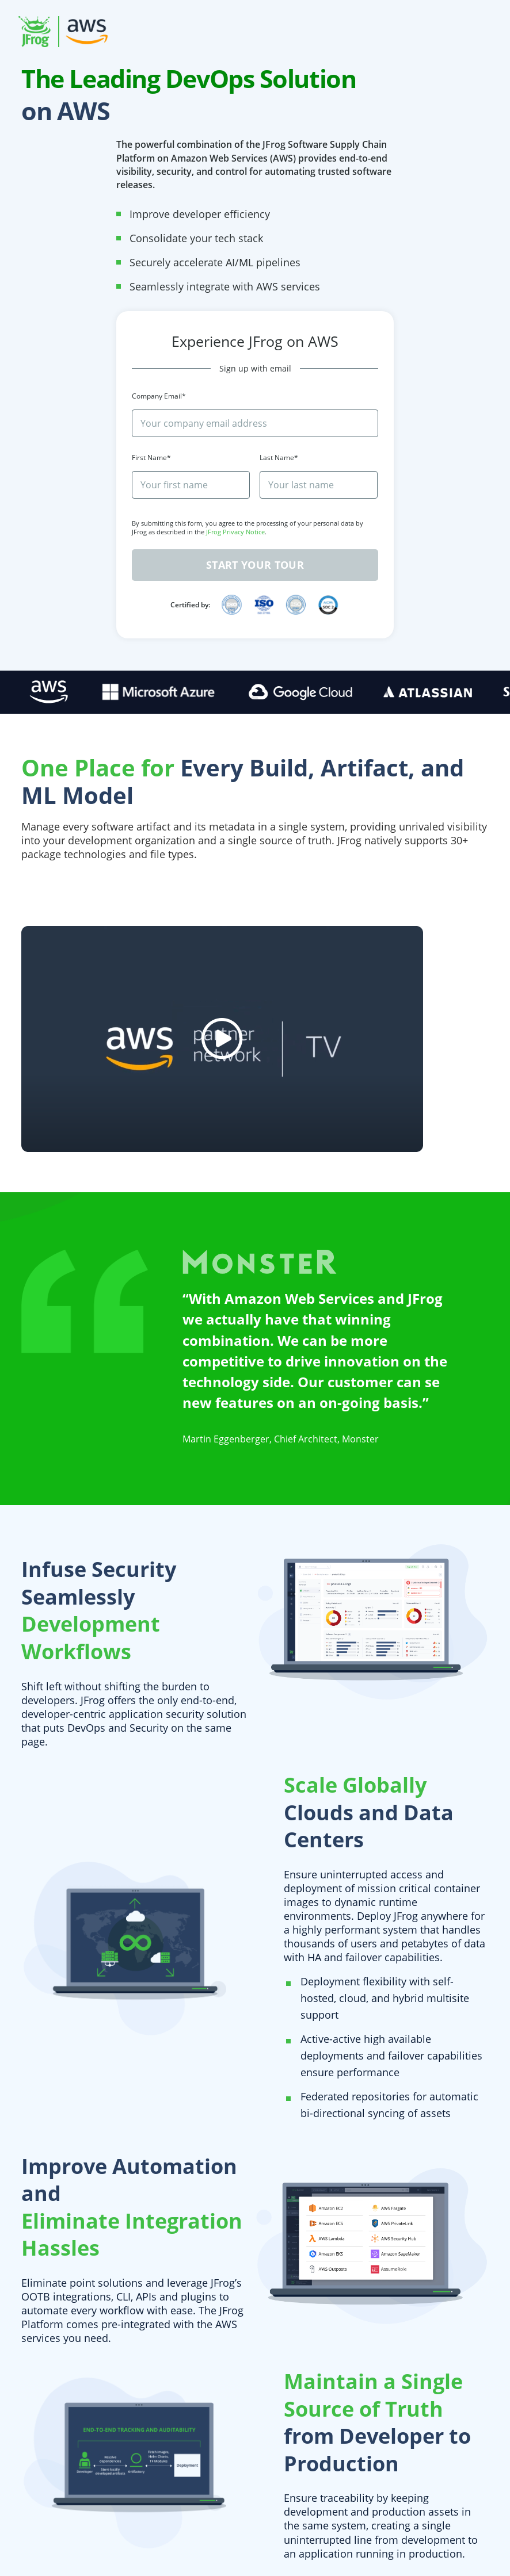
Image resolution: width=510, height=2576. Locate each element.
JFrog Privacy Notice (235, 531)
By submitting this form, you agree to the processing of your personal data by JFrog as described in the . (247, 527)
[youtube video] (222, 1039)
